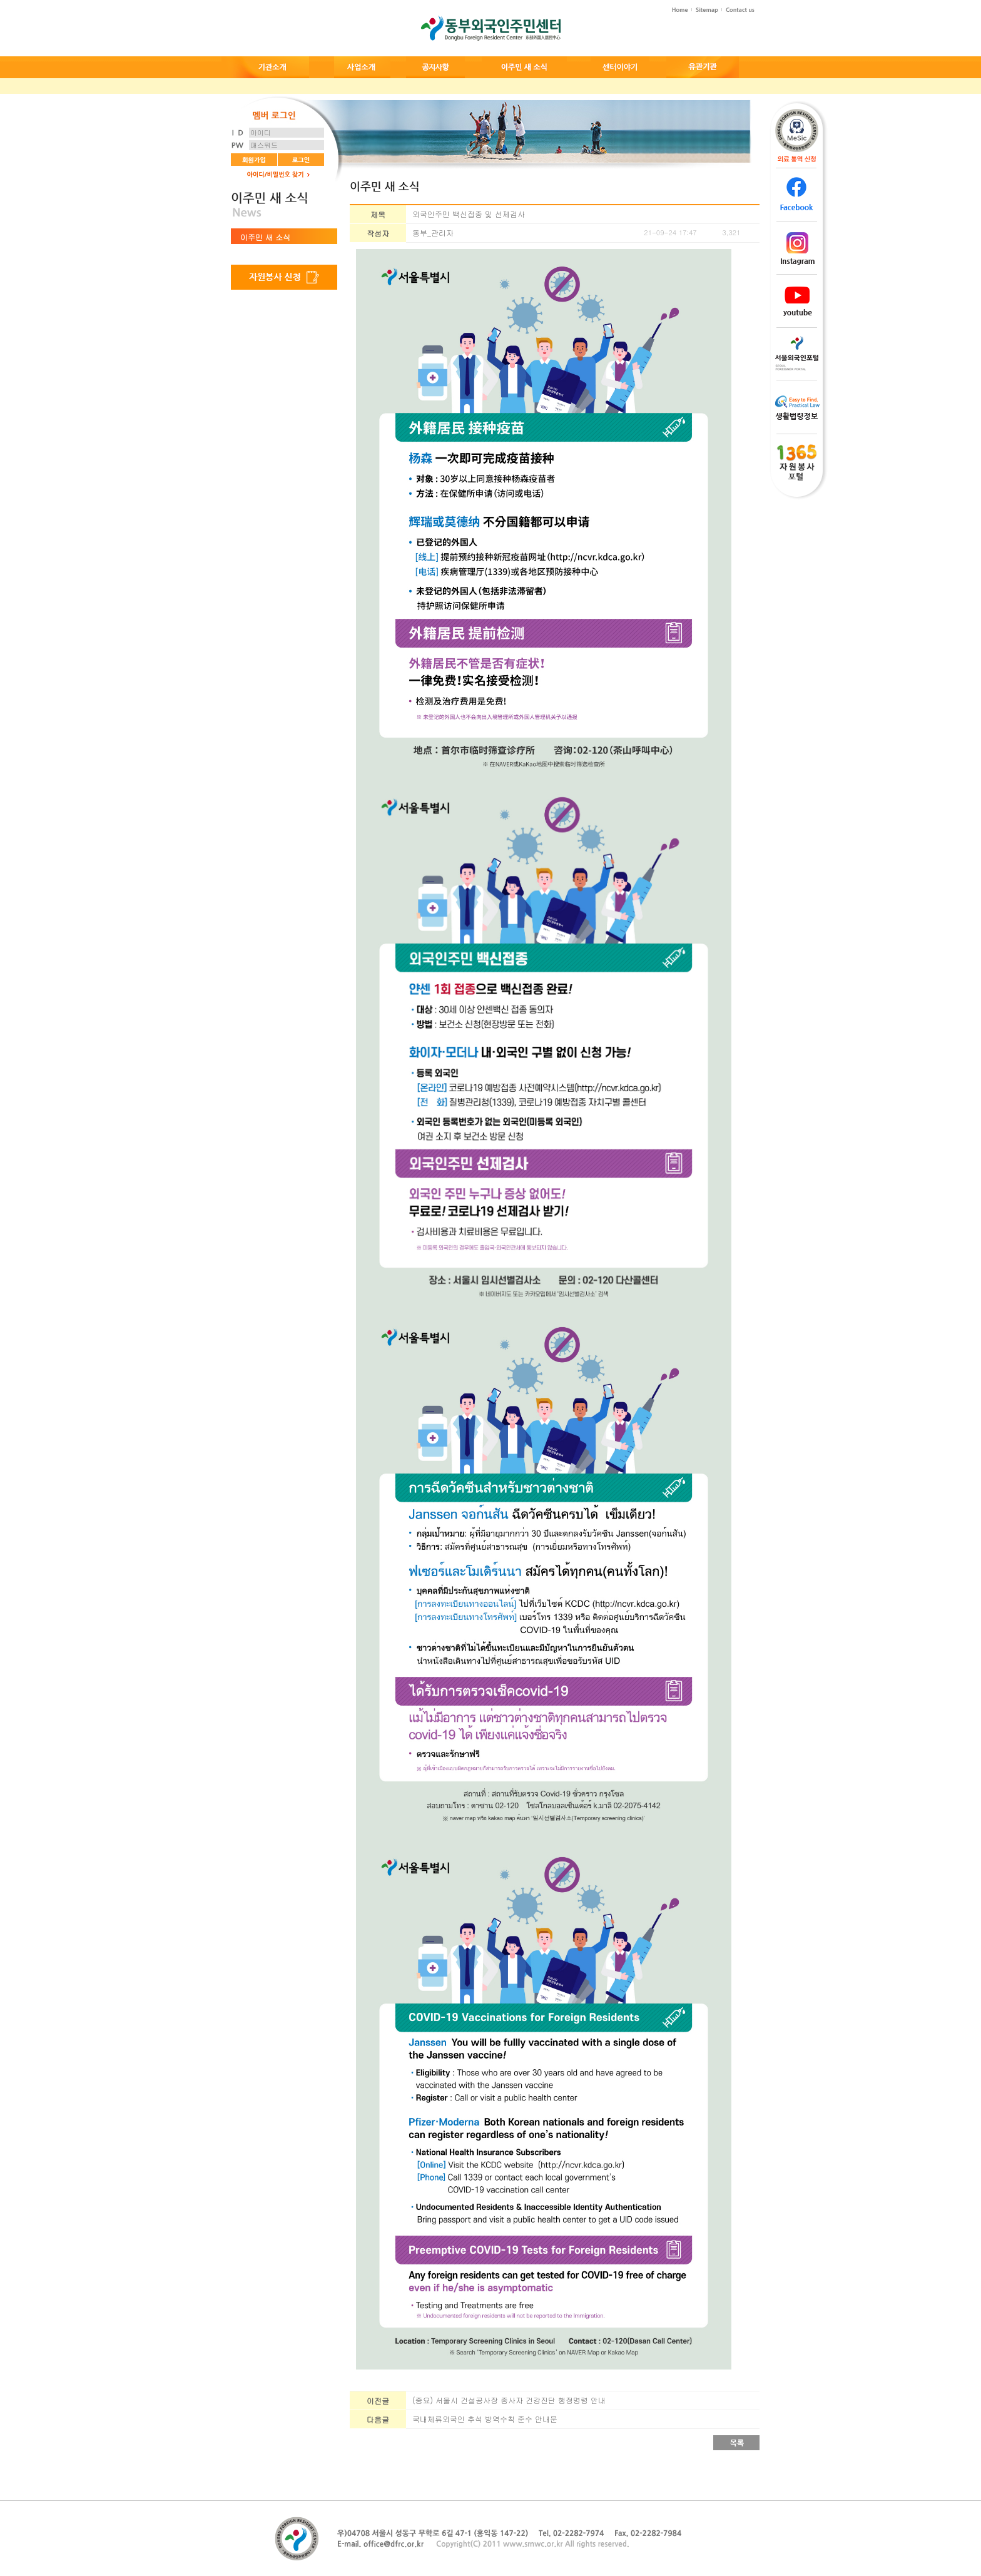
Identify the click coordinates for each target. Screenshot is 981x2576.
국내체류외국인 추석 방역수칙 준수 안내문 (484, 2418)
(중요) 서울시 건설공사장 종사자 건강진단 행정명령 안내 (509, 2400)
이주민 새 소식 (265, 237)
